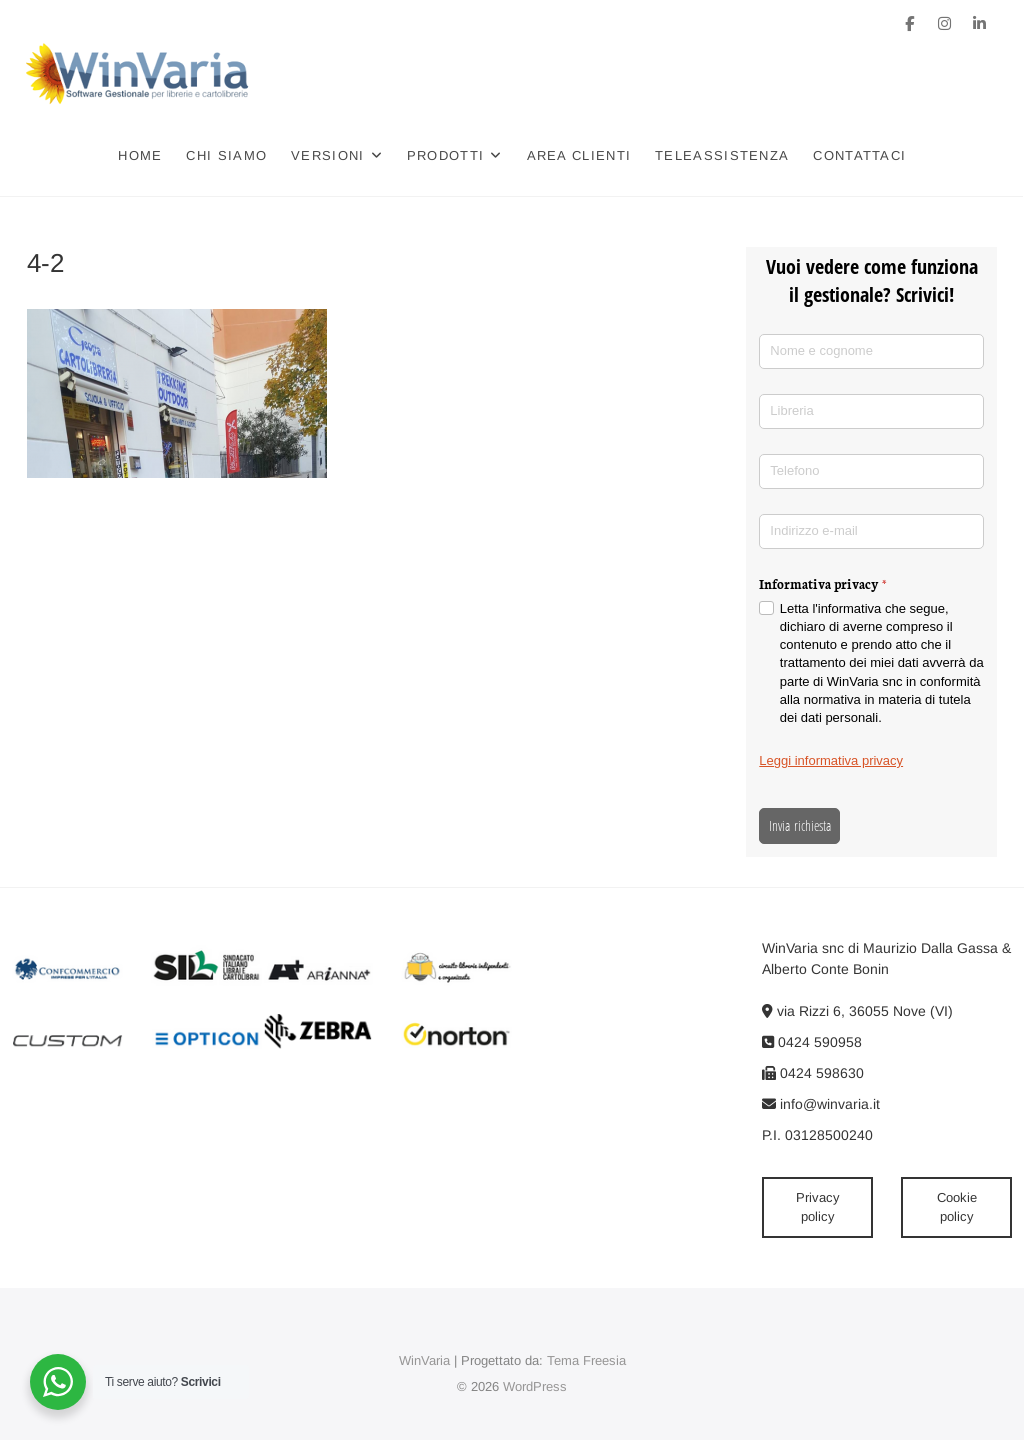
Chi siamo (227, 155)
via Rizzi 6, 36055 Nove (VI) (857, 1011)
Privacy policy (818, 1207)
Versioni (328, 155)
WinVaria (424, 1360)
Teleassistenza (723, 155)
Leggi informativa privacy (831, 760)
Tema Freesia (586, 1360)
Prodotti (445, 155)
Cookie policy (957, 1207)
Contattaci (860, 155)
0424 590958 (812, 1042)
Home (141, 155)
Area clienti (579, 155)
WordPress (535, 1386)
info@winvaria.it (821, 1104)
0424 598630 (813, 1073)
